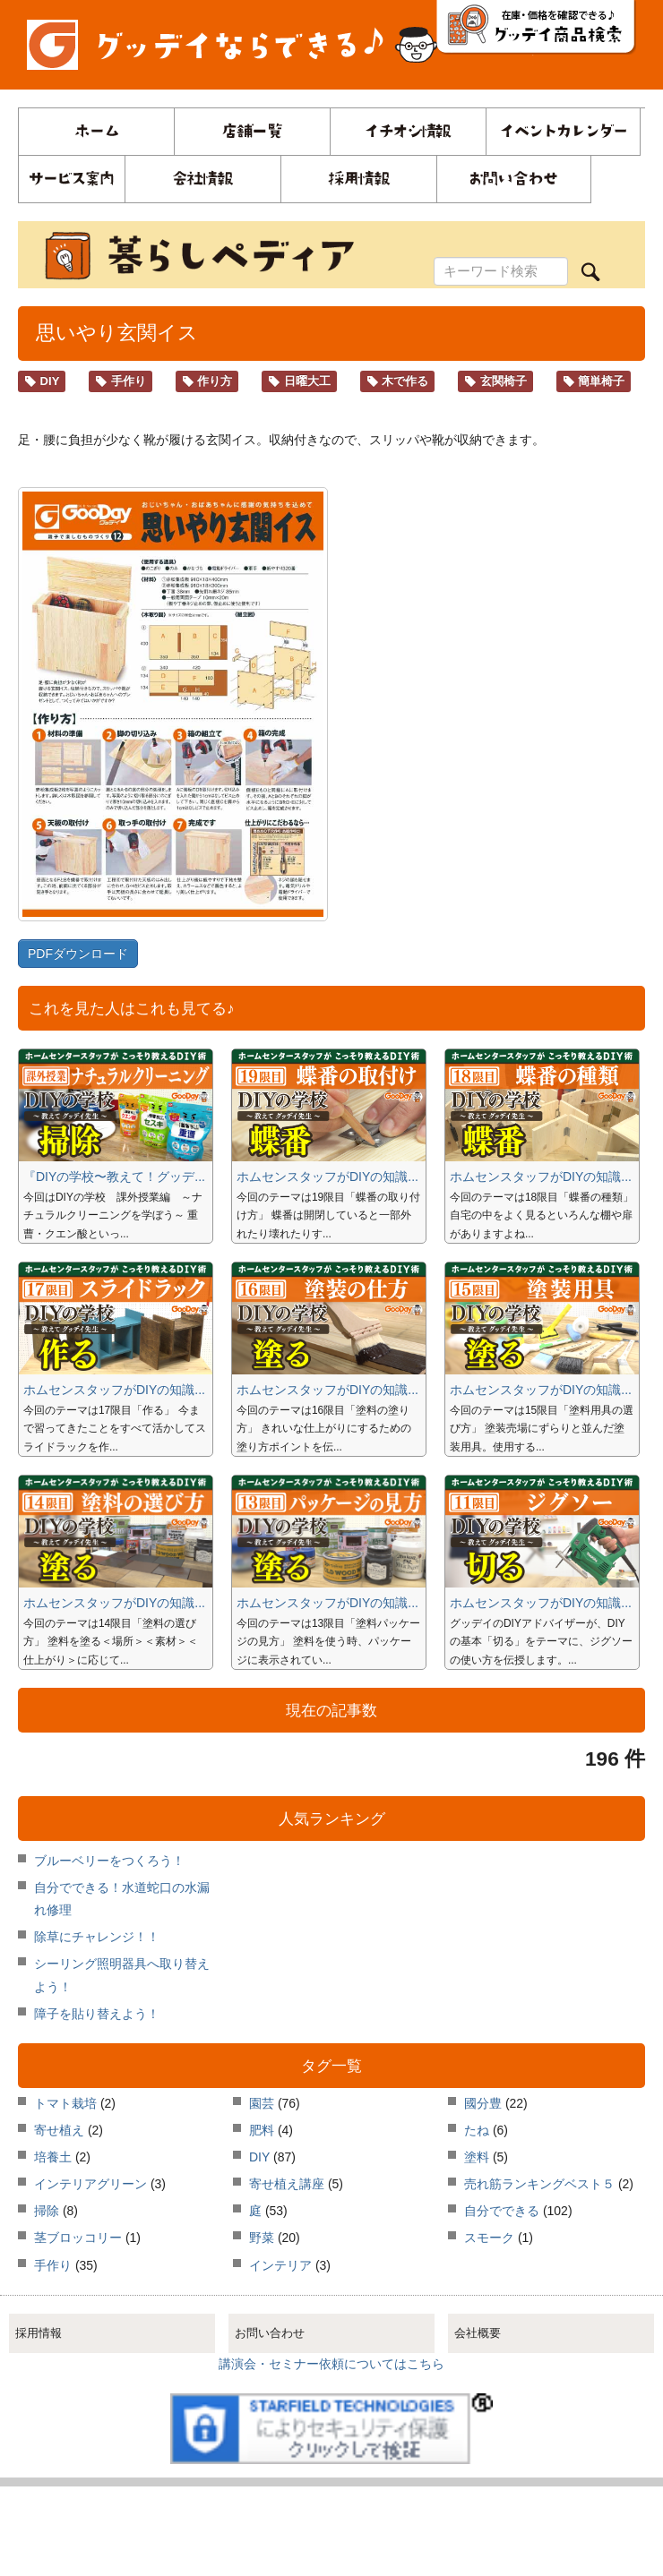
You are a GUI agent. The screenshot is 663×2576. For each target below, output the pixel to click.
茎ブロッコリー (78, 2237)
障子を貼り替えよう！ (96, 2014)
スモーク (489, 2237)
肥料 (261, 2130)
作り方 (207, 381)
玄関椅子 (495, 381)
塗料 (476, 2157)
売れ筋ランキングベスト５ (539, 2184)
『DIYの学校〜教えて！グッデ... (114, 1176)
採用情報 (38, 2333)
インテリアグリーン (90, 2184)
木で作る (397, 381)
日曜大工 (299, 381)
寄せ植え (59, 2130)
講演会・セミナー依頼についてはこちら (331, 2364)
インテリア (280, 2265)
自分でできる (501, 2211)
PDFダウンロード (78, 953)
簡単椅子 (594, 381)
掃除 (46, 2211)
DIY (41, 381)
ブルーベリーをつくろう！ (109, 1860)
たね (476, 2130)
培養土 (53, 2157)
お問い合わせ (270, 2333)
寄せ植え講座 (286, 2184)
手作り (120, 381)
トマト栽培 (65, 2103)
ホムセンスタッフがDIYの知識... (327, 1176)
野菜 (261, 2237)
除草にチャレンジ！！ (96, 1937)
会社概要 (477, 2333)
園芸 (261, 2103)
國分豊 (483, 2103)
